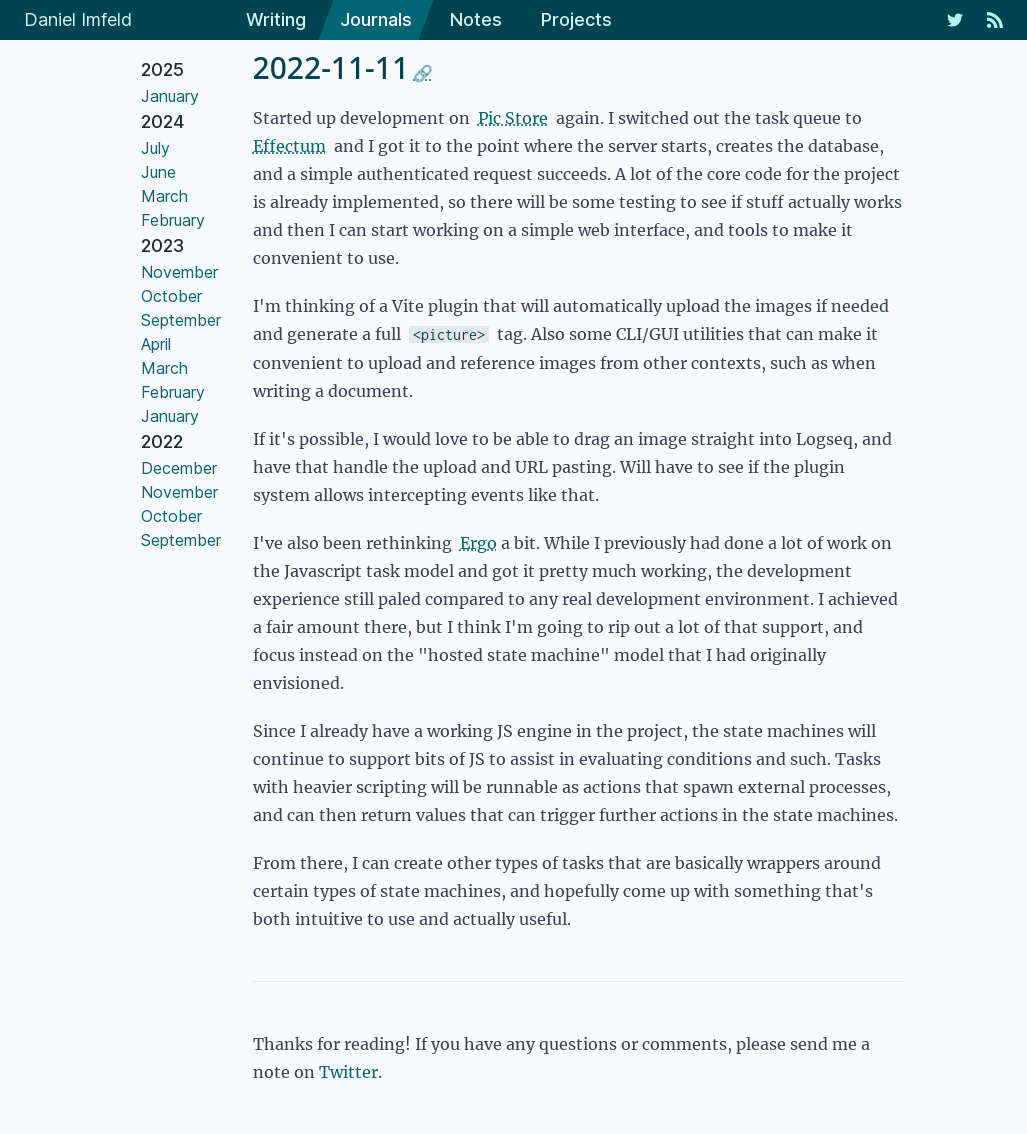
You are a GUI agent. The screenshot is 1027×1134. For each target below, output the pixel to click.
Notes (476, 19)
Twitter (348, 1072)
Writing (276, 19)
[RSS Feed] (995, 20)
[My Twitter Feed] (955, 20)
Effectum (289, 146)
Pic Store (513, 118)
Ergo (478, 543)
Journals (376, 19)
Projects (576, 19)
